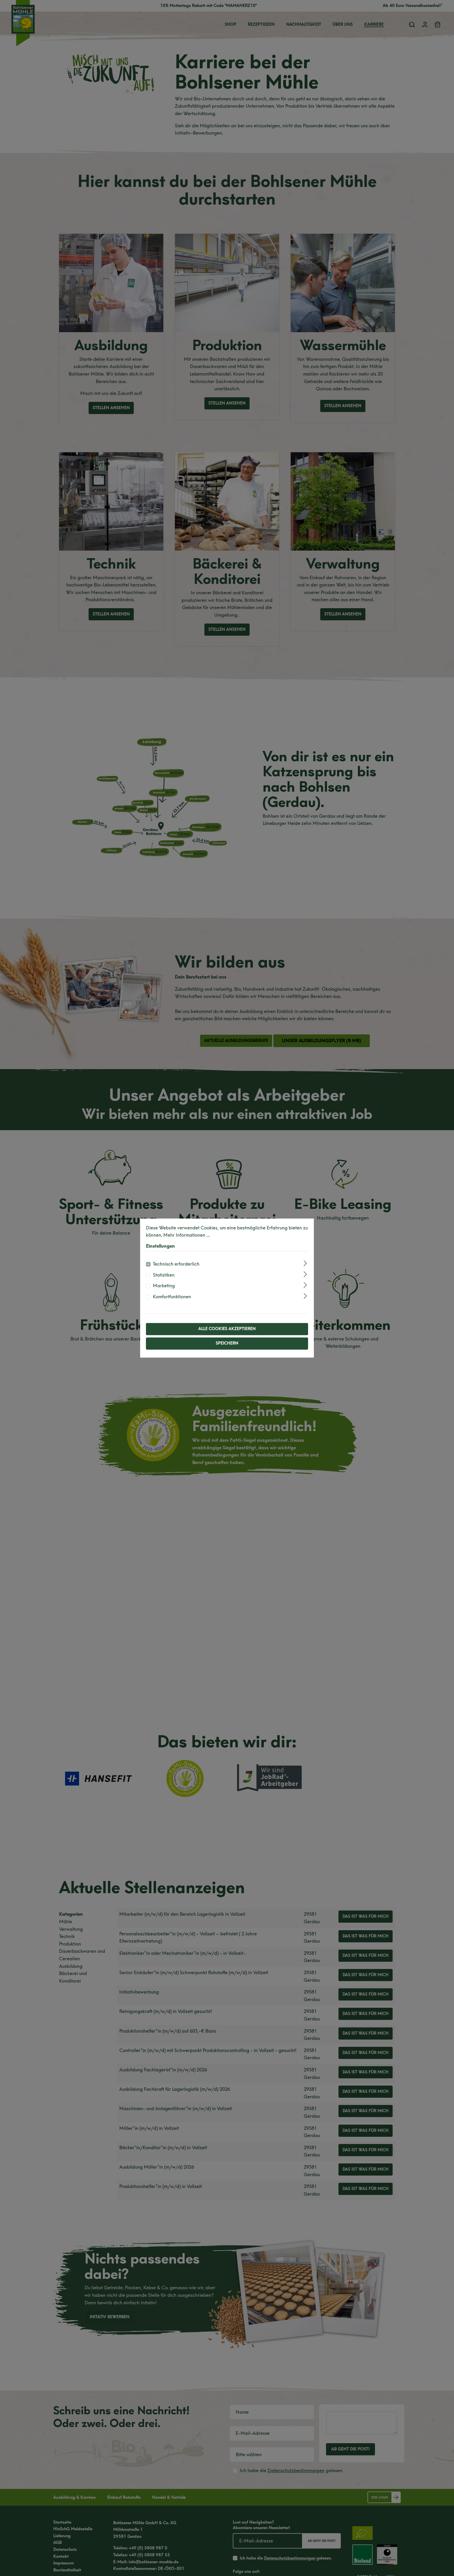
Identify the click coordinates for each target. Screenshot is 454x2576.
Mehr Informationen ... (186, 1235)
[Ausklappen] (305, 1263)
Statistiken (164, 1275)
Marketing (164, 1286)
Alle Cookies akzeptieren (227, 1328)
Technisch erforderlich (176, 1264)
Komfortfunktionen (172, 1296)
